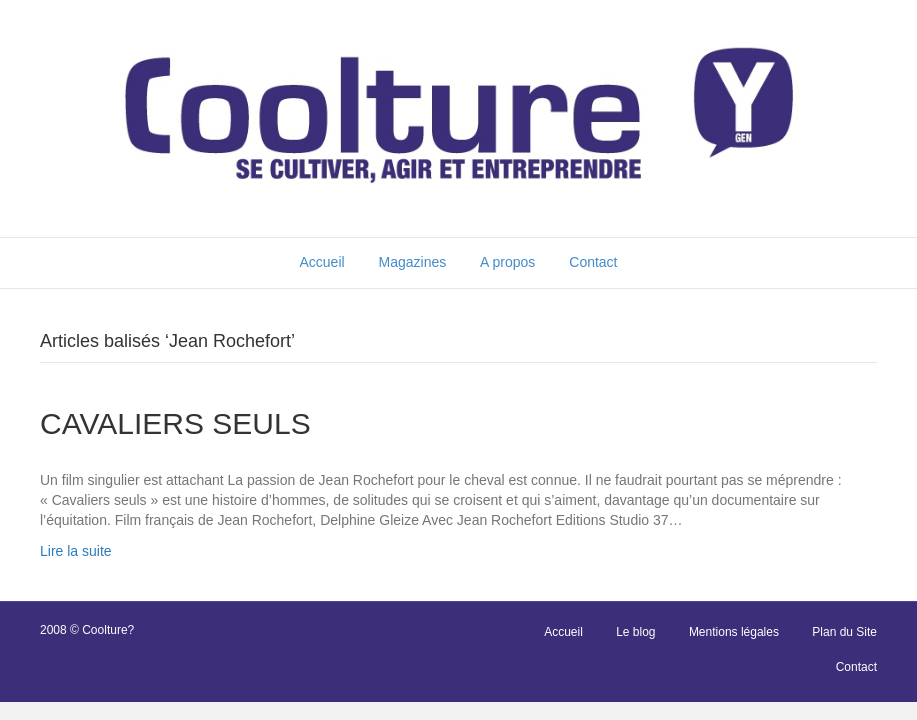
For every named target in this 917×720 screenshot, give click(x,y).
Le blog (635, 632)
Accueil (321, 262)
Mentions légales (734, 632)
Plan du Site (844, 632)
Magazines (413, 262)
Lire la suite (76, 551)
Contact (593, 262)
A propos (507, 262)
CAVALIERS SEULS (175, 423)
